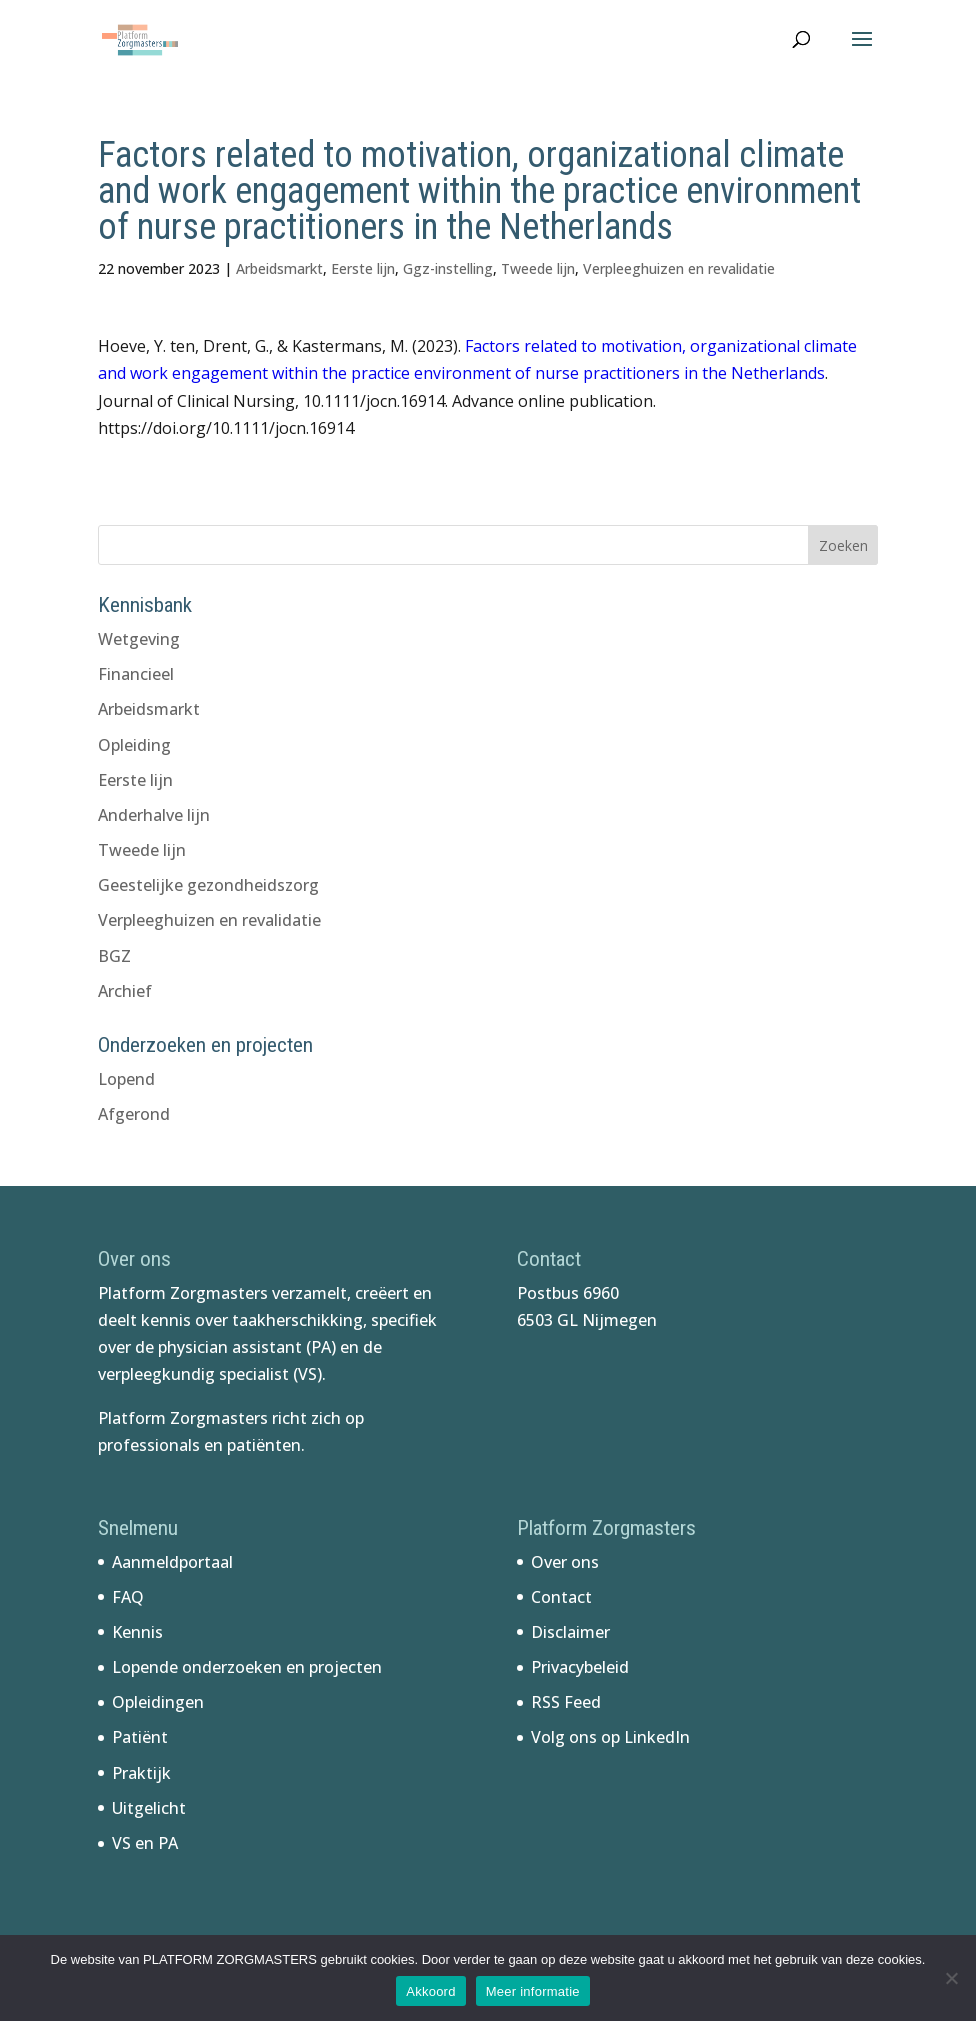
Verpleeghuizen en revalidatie (679, 268)
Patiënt (140, 1737)
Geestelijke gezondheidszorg (208, 885)
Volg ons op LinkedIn (610, 1737)
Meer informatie (533, 1991)
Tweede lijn (538, 268)
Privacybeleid (580, 1667)
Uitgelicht (149, 1808)
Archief (125, 991)
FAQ (128, 1597)
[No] (951, 1978)
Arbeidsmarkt (279, 268)
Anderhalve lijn (154, 815)
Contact (561, 1597)
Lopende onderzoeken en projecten (247, 1667)
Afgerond (134, 1114)
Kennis (137, 1632)
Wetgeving (139, 639)
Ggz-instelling (448, 268)
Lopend (126, 1079)
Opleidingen (158, 1702)
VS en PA (145, 1843)
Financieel (136, 674)
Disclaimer (570, 1632)
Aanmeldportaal (172, 1562)
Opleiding (134, 745)
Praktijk (141, 1773)
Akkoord (430, 1991)
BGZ (114, 956)
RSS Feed (566, 1702)
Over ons (565, 1562)
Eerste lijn (363, 268)
